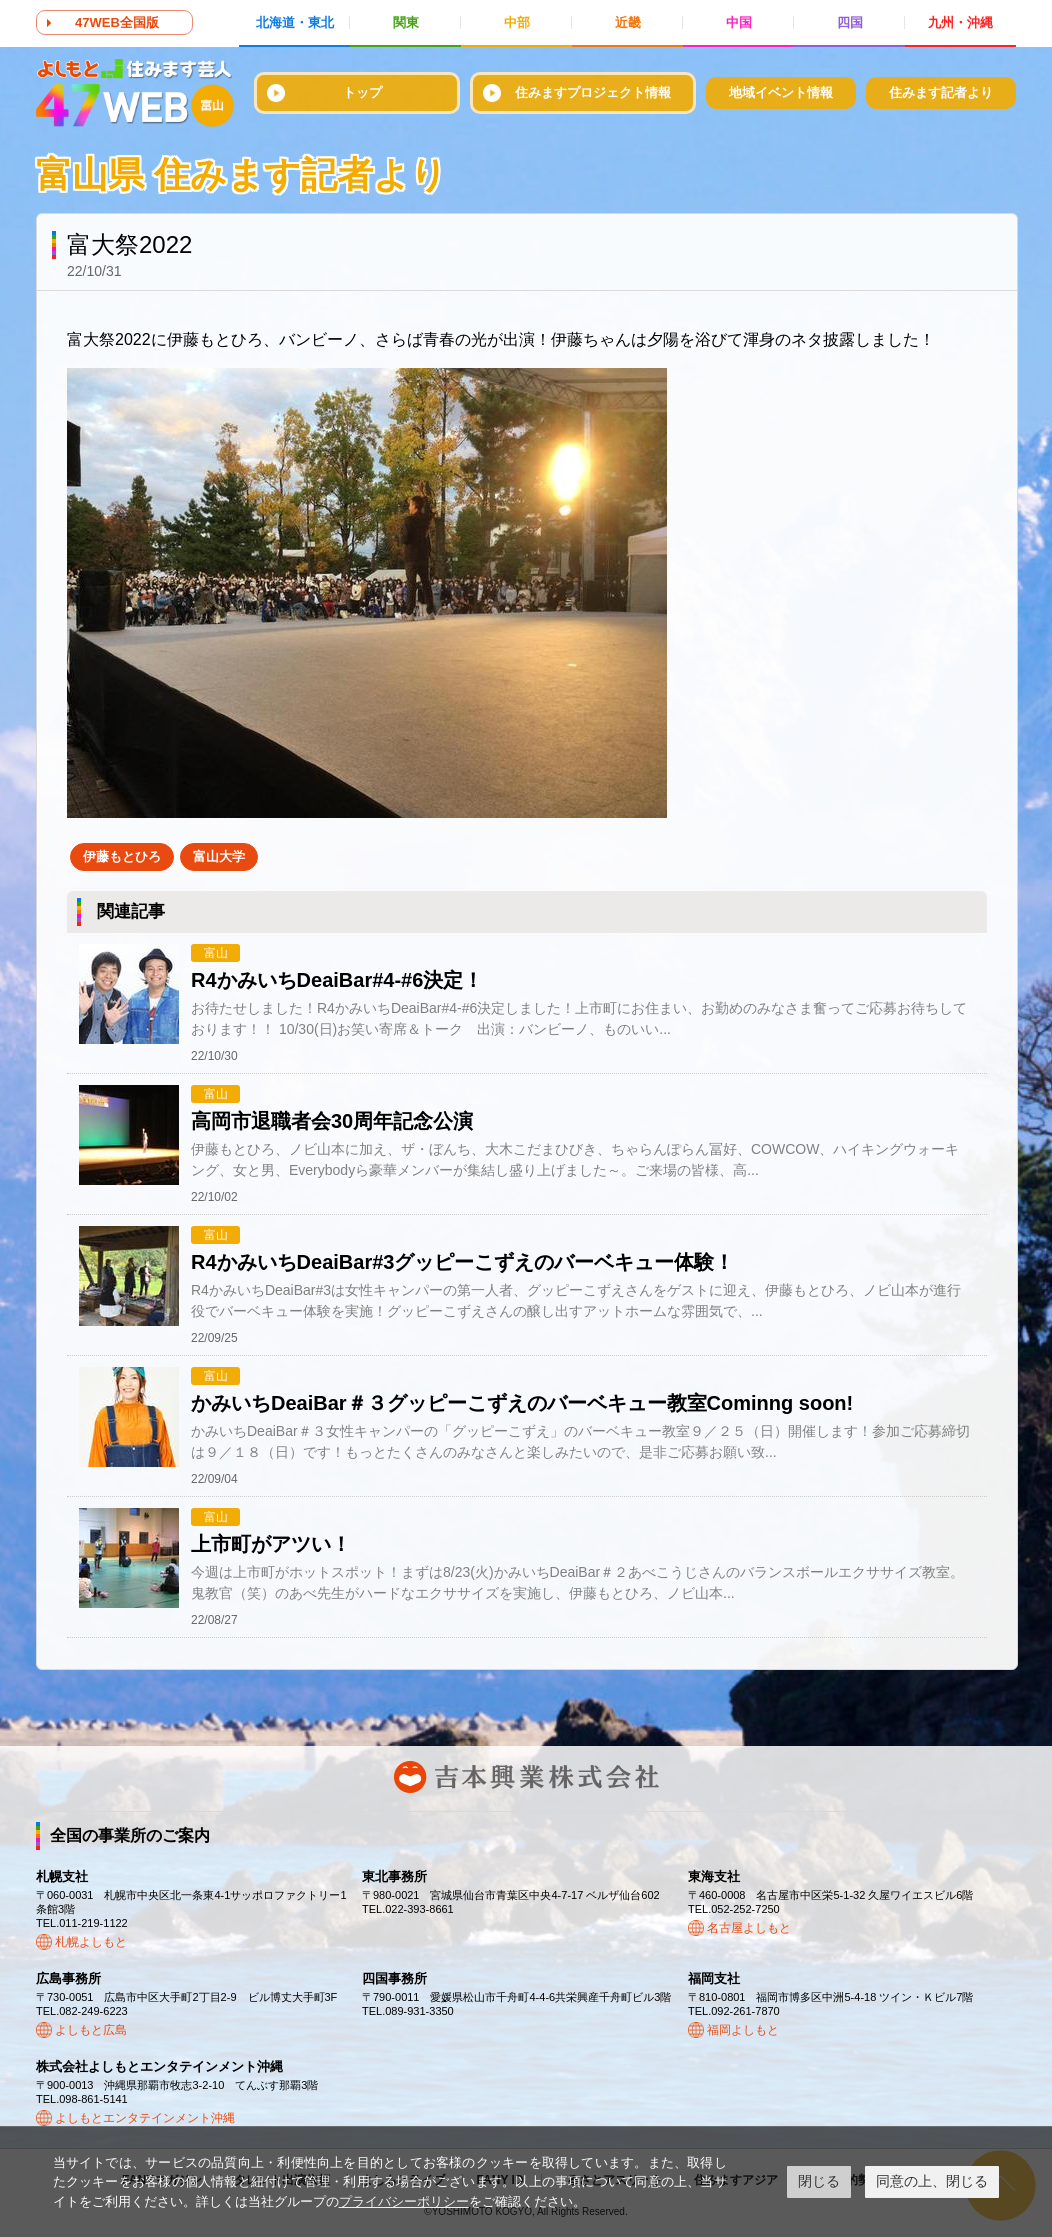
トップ (362, 92)
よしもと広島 (91, 2030)
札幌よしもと (91, 1942)
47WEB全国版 (117, 22)
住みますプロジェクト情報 (593, 92)
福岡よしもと (743, 2030)
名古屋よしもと (749, 1928)
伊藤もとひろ (122, 856)
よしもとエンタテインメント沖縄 (145, 2118)
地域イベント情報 (781, 92)
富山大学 (219, 856)
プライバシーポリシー (404, 2201)
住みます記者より (941, 92)
